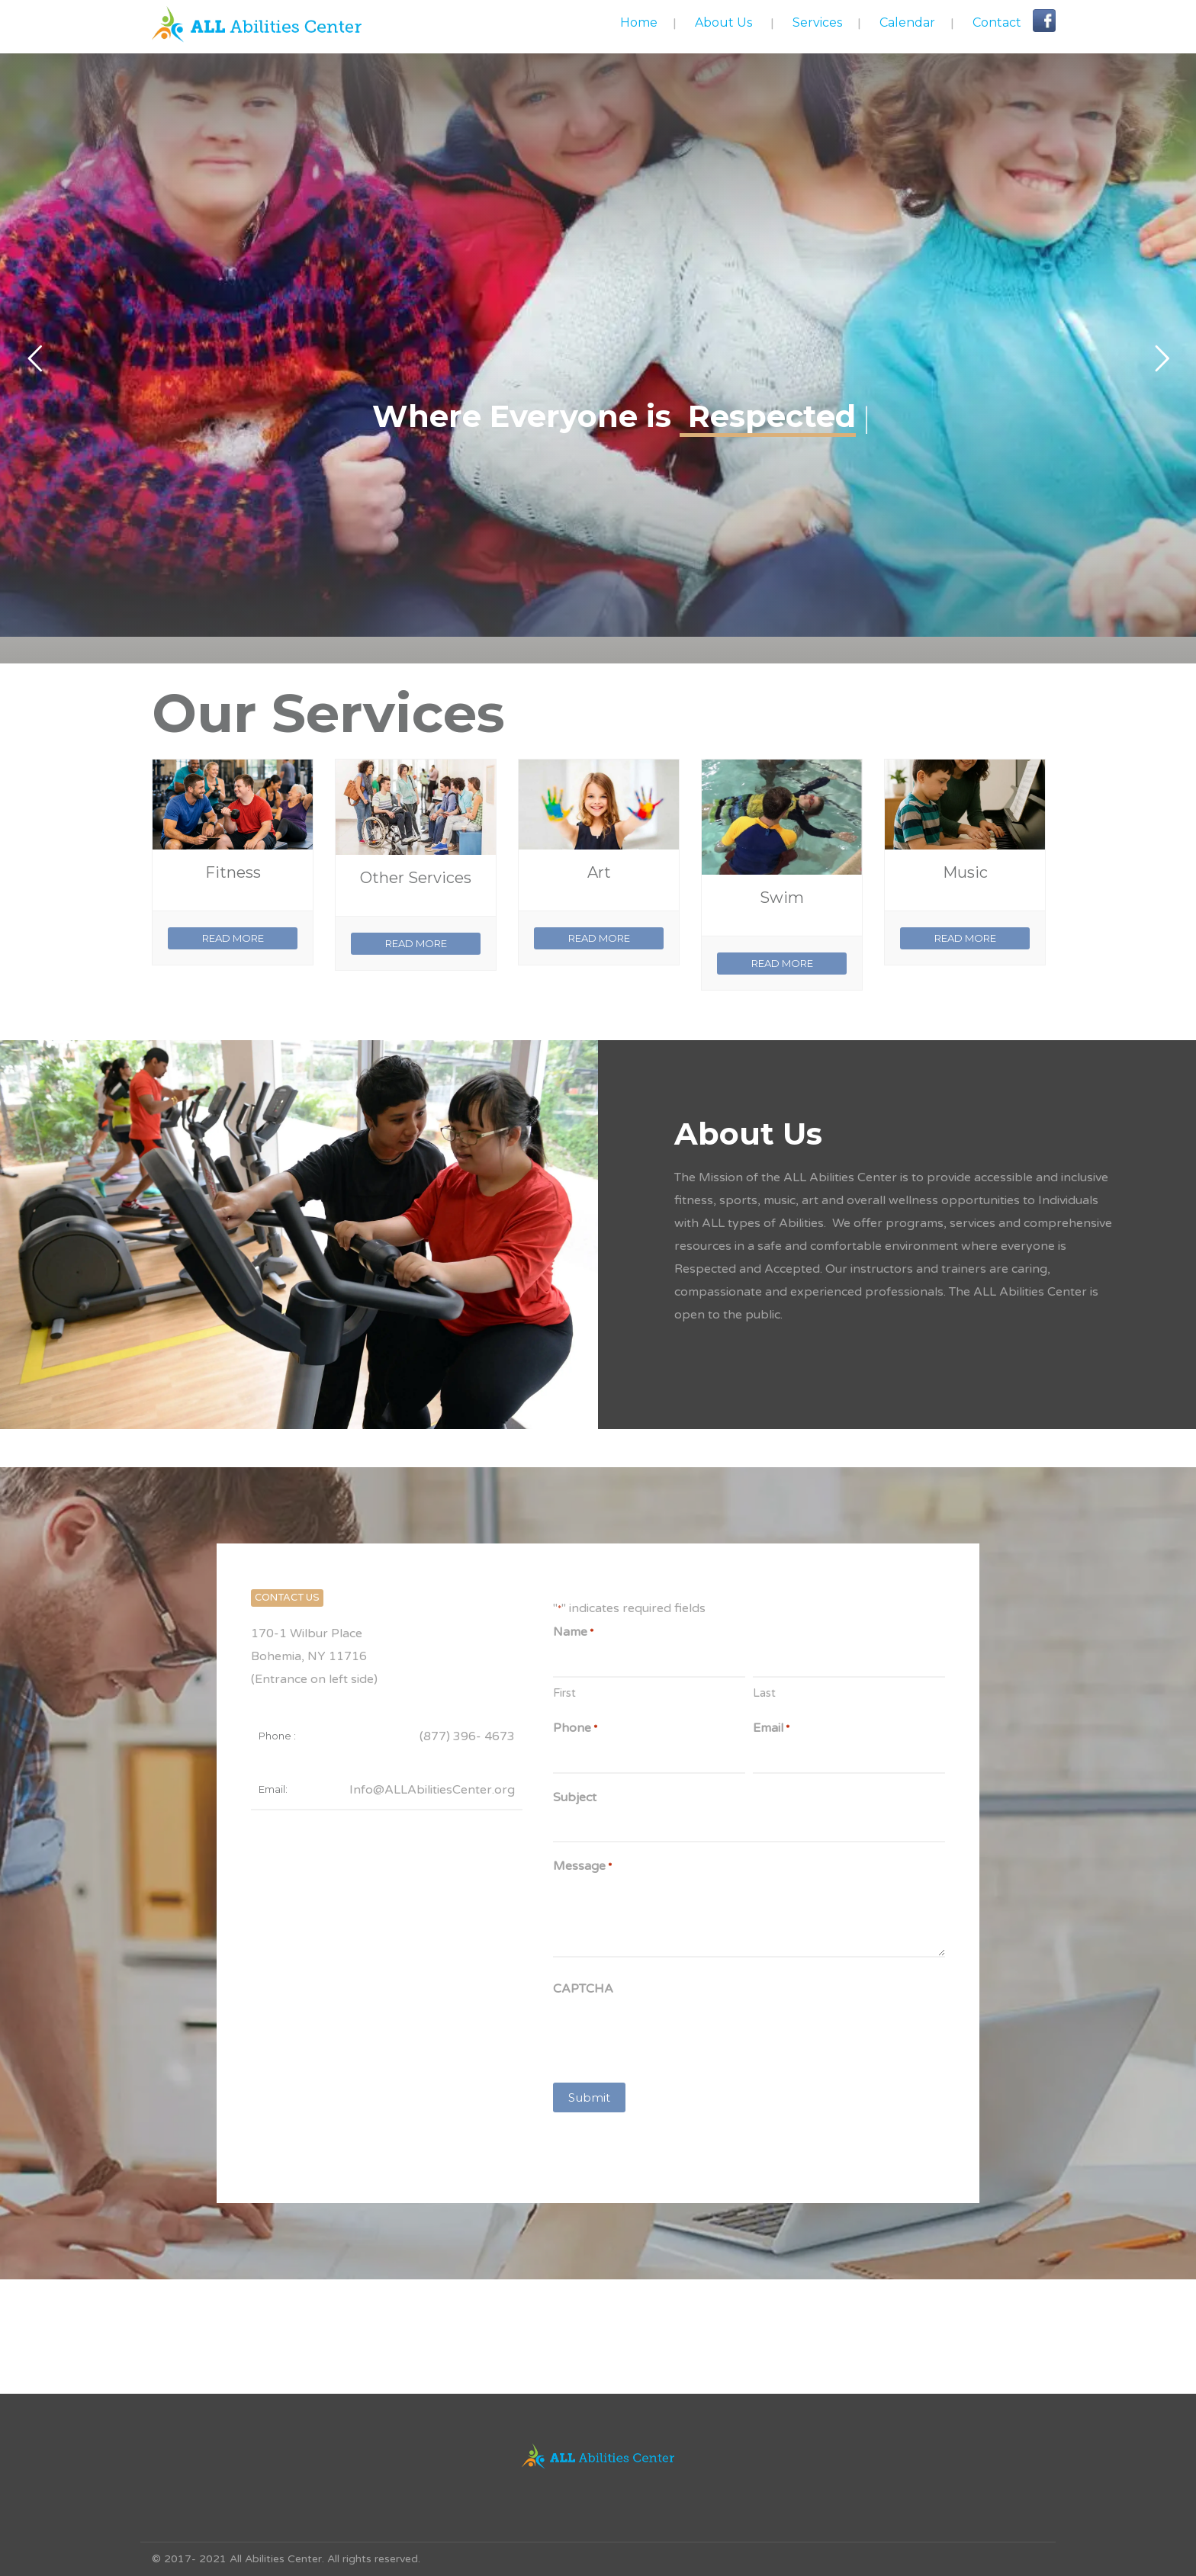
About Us (723, 22)
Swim (782, 897)
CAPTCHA (583, 1988)
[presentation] (669, 2036)
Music (965, 872)
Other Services (415, 878)
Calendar (907, 22)
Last (764, 1693)
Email (771, 1728)
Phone (575, 1728)
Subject (574, 1797)
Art (599, 872)
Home (638, 22)
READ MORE (233, 938)
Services (817, 22)
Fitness (233, 872)
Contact (997, 22)
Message (582, 1866)
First (564, 1693)
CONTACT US (287, 1598)
